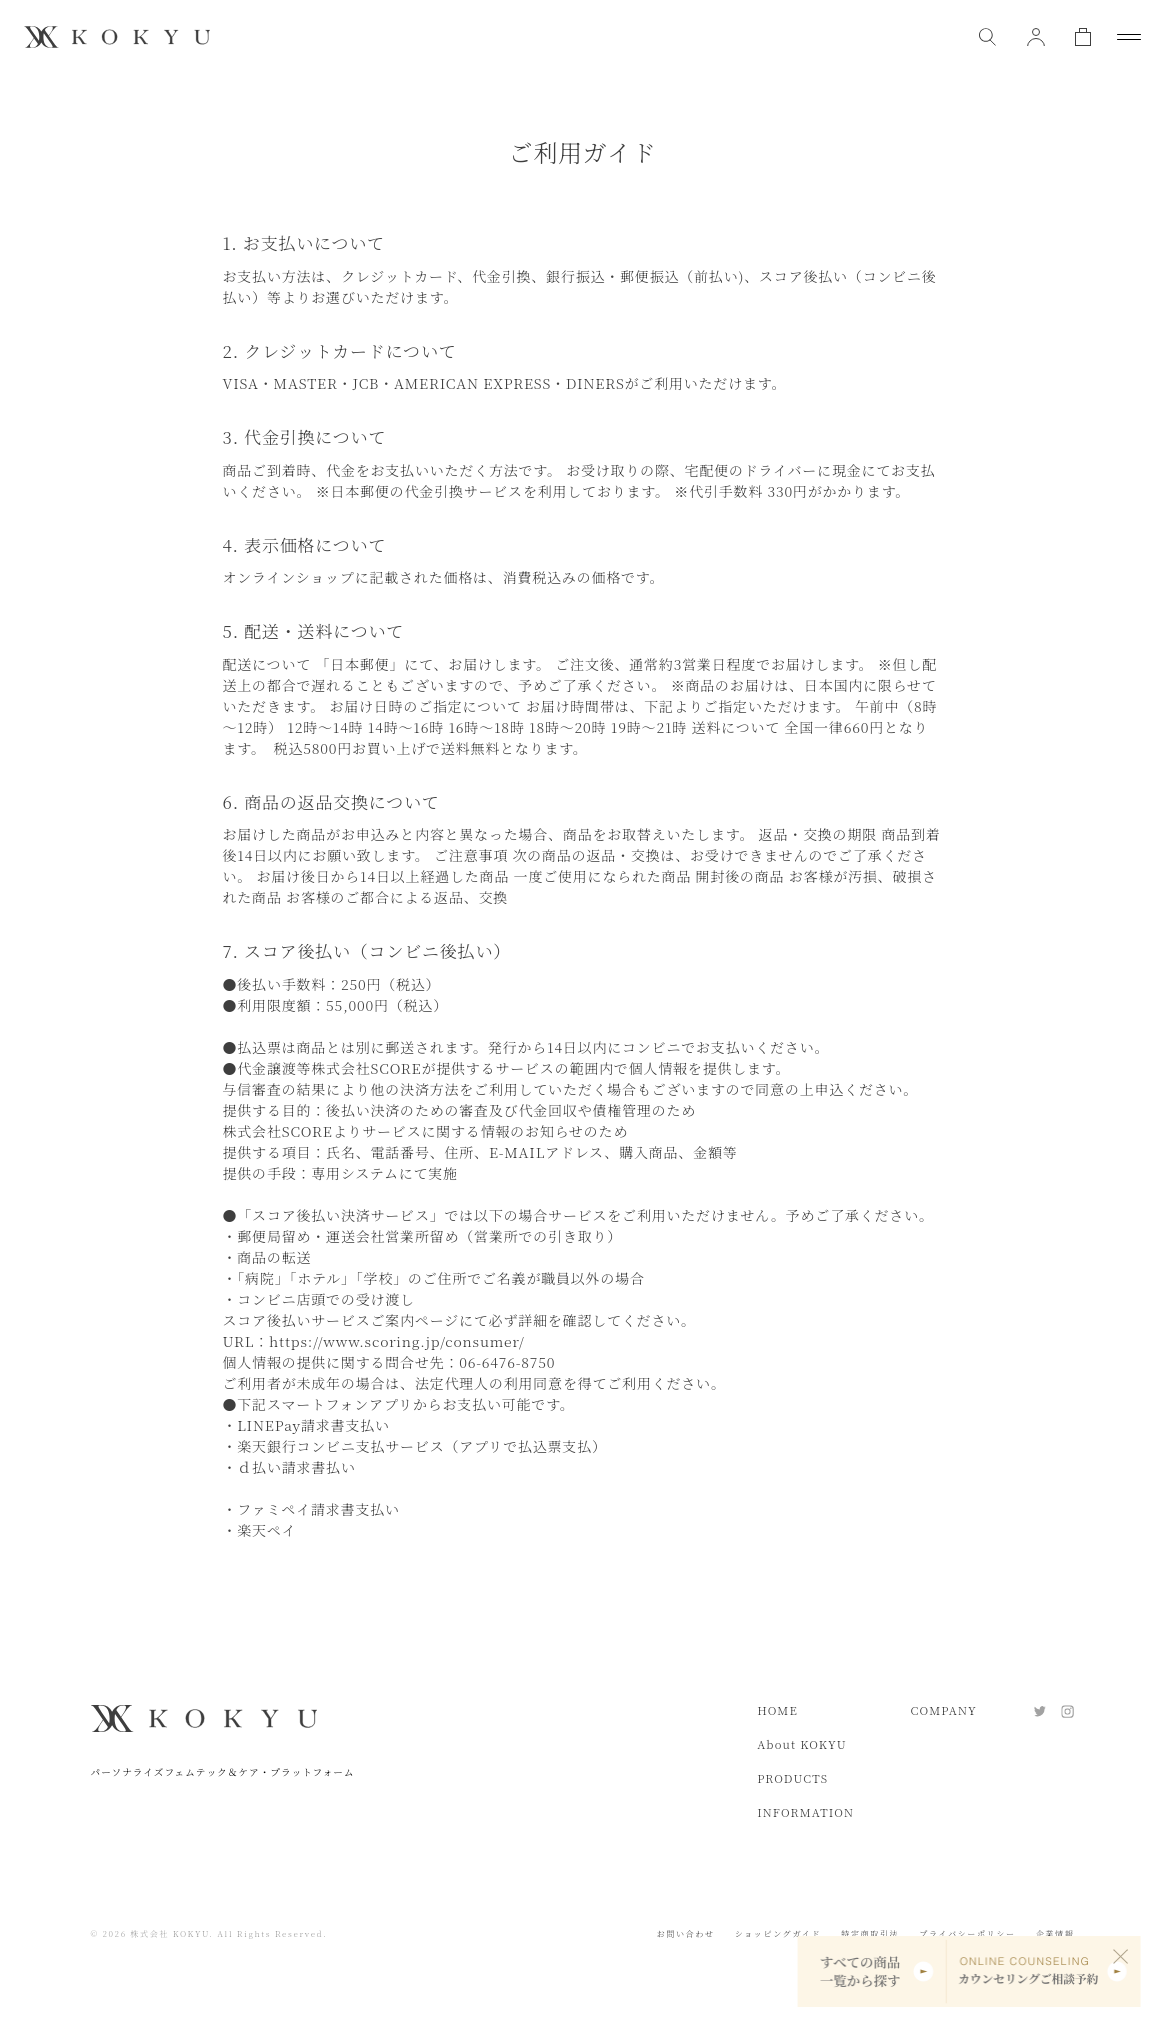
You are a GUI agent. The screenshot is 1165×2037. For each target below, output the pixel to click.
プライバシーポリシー (967, 1933)
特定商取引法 (870, 1933)
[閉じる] (1121, 1956)
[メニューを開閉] (1129, 37)
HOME (777, 1710)
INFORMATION (805, 1812)
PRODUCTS (792, 1778)
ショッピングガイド (778, 1933)
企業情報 (1055, 1933)
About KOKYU (802, 1744)
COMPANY (944, 1710)
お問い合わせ (686, 1933)
